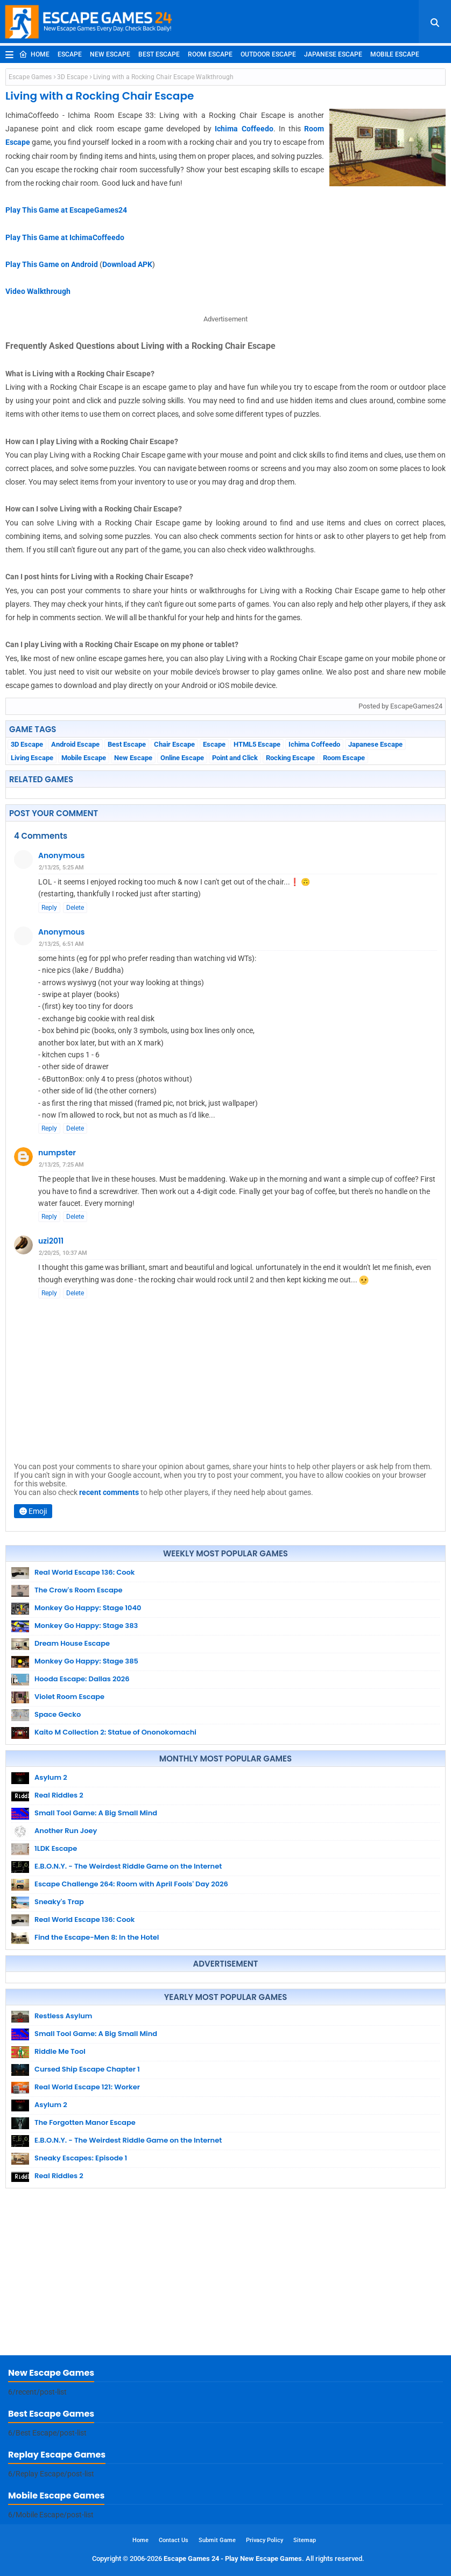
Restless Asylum (63, 2016)
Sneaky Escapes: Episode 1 (80, 2158)
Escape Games (30, 77)
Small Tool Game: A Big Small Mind (95, 1813)
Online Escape (182, 758)
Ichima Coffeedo (244, 128)
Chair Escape (174, 744)
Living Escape (32, 758)
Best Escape (159, 54)
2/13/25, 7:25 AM (61, 1164)
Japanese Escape (333, 54)
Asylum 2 (50, 1777)
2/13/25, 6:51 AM (61, 943)
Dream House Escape (72, 1643)
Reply (49, 907)
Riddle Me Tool (60, 2051)
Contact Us (173, 2540)
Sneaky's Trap (59, 1902)
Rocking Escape (290, 758)
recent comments (109, 1492)
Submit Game (217, 2540)
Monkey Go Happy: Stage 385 (86, 1661)
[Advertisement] (225, 2274)
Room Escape (210, 54)
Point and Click (235, 758)
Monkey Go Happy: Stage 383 (86, 1625)
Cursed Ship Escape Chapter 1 (87, 2069)
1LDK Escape (55, 1848)
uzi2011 (51, 1241)
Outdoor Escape (268, 54)
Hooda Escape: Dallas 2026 (82, 1679)
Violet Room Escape (69, 1696)
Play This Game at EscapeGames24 (66, 210)
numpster (57, 1152)
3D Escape (72, 77)
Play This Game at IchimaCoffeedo (64, 237)
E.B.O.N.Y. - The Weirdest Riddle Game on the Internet (128, 1866)
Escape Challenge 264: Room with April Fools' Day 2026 (131, 1884)
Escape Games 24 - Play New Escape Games (233, 2558)
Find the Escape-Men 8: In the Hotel (96, 1937)
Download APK (127, 264)
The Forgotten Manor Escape (85, 2122)
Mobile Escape (394, 54)
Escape (70, 54)
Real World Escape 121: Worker (87, 2087)
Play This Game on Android (51, 264)
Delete (75, 907)
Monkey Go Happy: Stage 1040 (87, 1608)
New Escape (110, 54)
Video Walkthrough (38, 291)
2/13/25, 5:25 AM (61, 867)
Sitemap (304, 2540)
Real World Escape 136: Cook (84, 1572)
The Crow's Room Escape (78, 1590)
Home (34, 54)
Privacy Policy (264, 2540)
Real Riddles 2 (58, 1795)
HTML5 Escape (257, 744)
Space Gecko (57, 1714)
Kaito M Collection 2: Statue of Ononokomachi (115, 1732)
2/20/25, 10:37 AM (63, 1253)
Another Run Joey (65, 1831)
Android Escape (75, 744)
